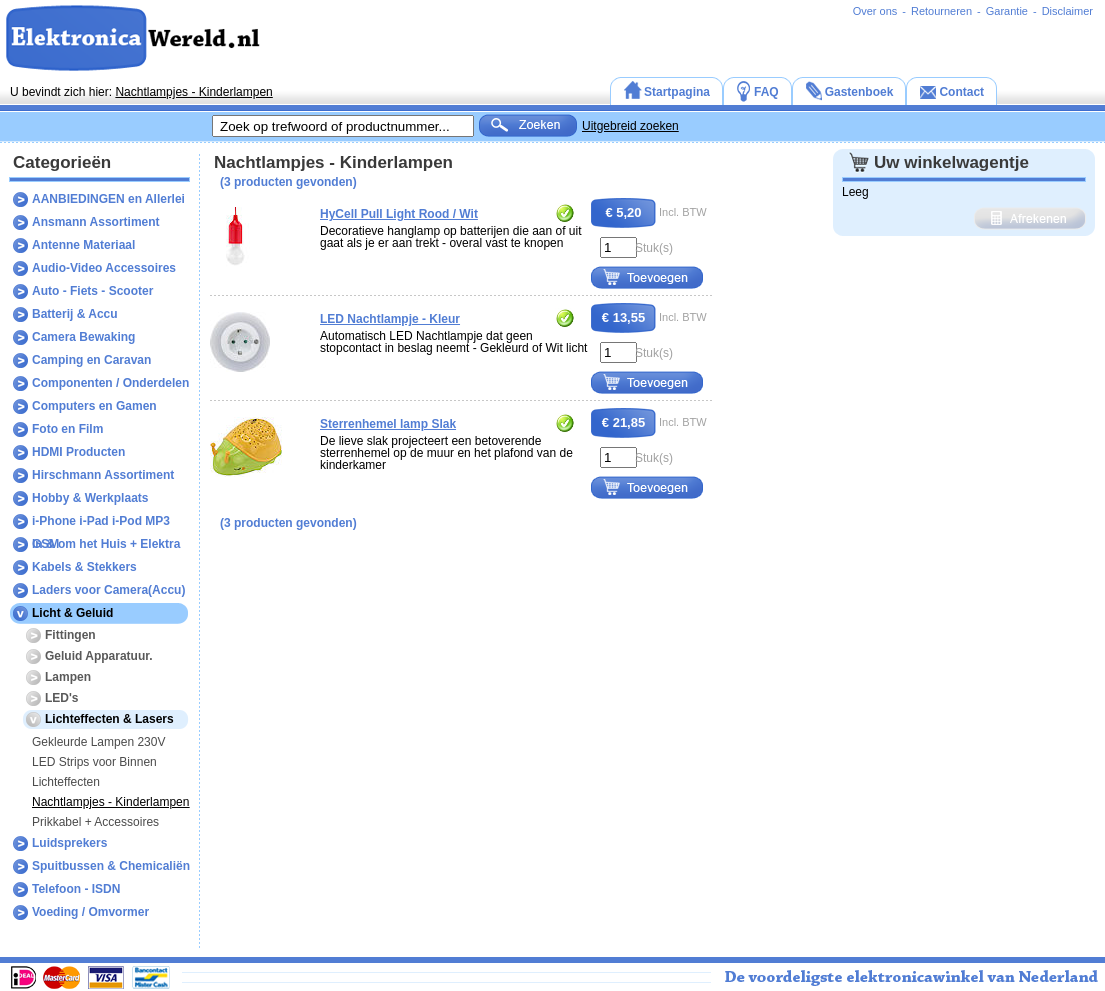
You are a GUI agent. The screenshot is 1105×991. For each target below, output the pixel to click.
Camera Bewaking (83, 337)
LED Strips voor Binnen (94, 762)
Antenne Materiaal (83, 245)
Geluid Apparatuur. (99, 656)
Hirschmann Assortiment (103, 475)
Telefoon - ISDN (76, 889)
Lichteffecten (66, 782)
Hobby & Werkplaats (90, 498)
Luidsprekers (69, 843)
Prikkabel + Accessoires (95, 822)
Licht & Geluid (72, 613)
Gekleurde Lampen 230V (98, 742)
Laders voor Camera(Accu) (108, 590)
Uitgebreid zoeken (630, 126)
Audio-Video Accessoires (104, 268)
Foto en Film (67, 429)
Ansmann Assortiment (96, 222)
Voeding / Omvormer (90, 912)
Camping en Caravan (91, 360)
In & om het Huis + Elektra (106, 544)
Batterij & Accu (75, 314)
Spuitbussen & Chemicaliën (111, 866)
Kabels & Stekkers (84, 567)
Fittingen (70, 635)
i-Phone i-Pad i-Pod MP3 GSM (101, 523)
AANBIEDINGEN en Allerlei (108, 199)
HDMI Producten (78, 452)
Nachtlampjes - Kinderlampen (193, 92)
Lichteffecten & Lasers (109, 719)
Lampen (68, 677)
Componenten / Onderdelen (110, 383)
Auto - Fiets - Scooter (92, 291)
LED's (62, 698)
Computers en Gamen (94, 406)
